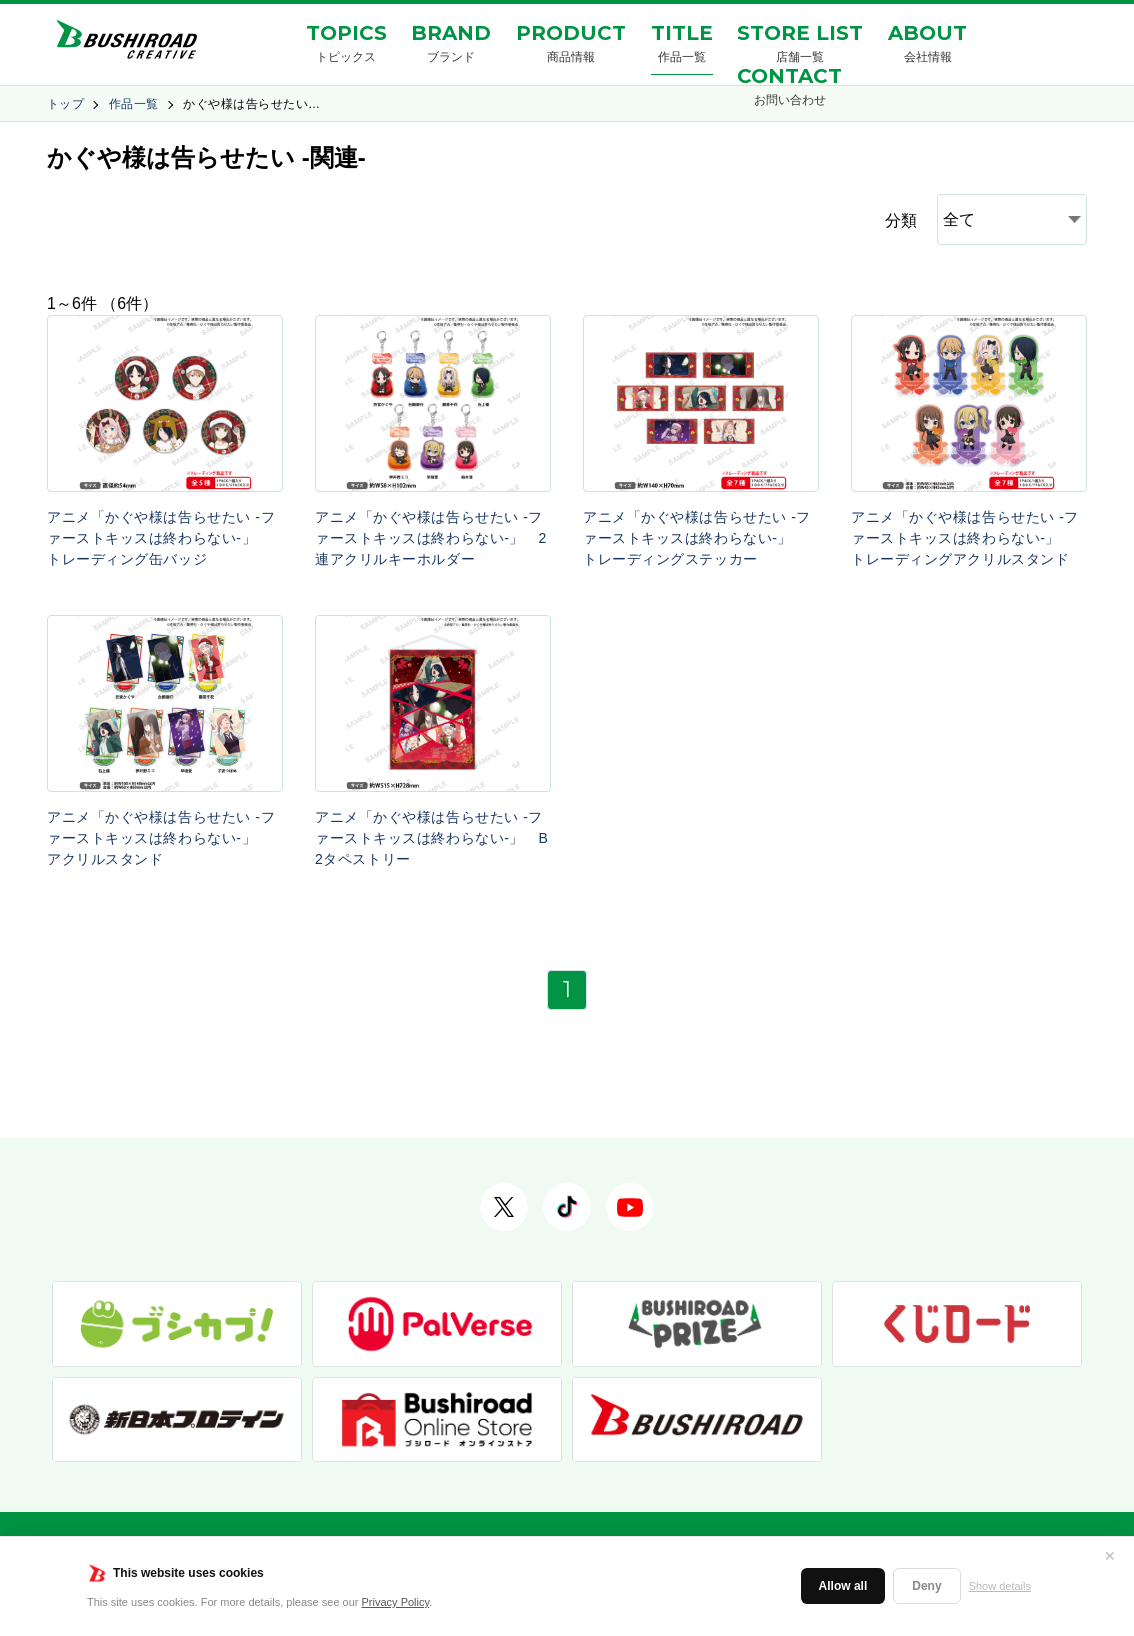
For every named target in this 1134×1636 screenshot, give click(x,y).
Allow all (843, 1586)
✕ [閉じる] (1110, 1556)
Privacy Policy (396, 1602)
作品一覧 (134, 104)
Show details (1000, 1586)
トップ (65, 104)
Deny (926, 1586)
